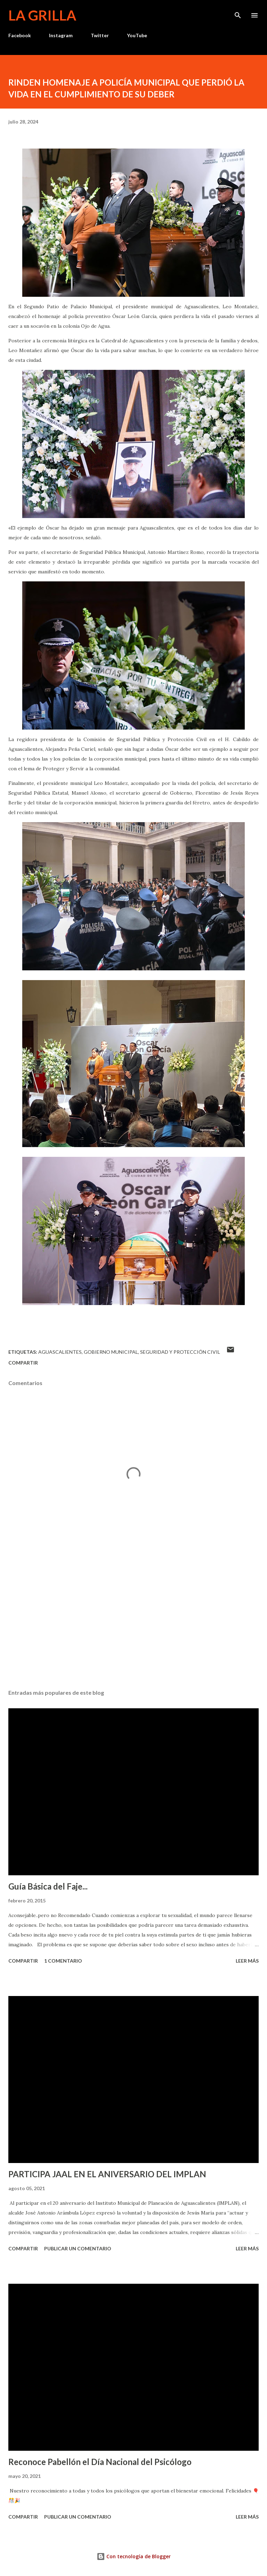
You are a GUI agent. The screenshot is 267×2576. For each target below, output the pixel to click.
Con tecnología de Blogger (134, 2556)
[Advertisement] (133, 1618)
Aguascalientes (60, 1352)
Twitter (100, 35)
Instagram (61, 35)
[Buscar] (238, 12)
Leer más (247, 1961)
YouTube (137, 35)
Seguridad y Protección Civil (180, 1352)
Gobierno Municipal (111, 1352)
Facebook (19, 35)
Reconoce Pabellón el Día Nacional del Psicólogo (100, 2462)
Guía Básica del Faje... (48, 1886)
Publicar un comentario (77, 2248)
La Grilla (42, 15)
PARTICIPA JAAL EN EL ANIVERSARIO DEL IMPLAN (107, 2174)
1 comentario (63, 1961)
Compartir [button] (23, 1363)
